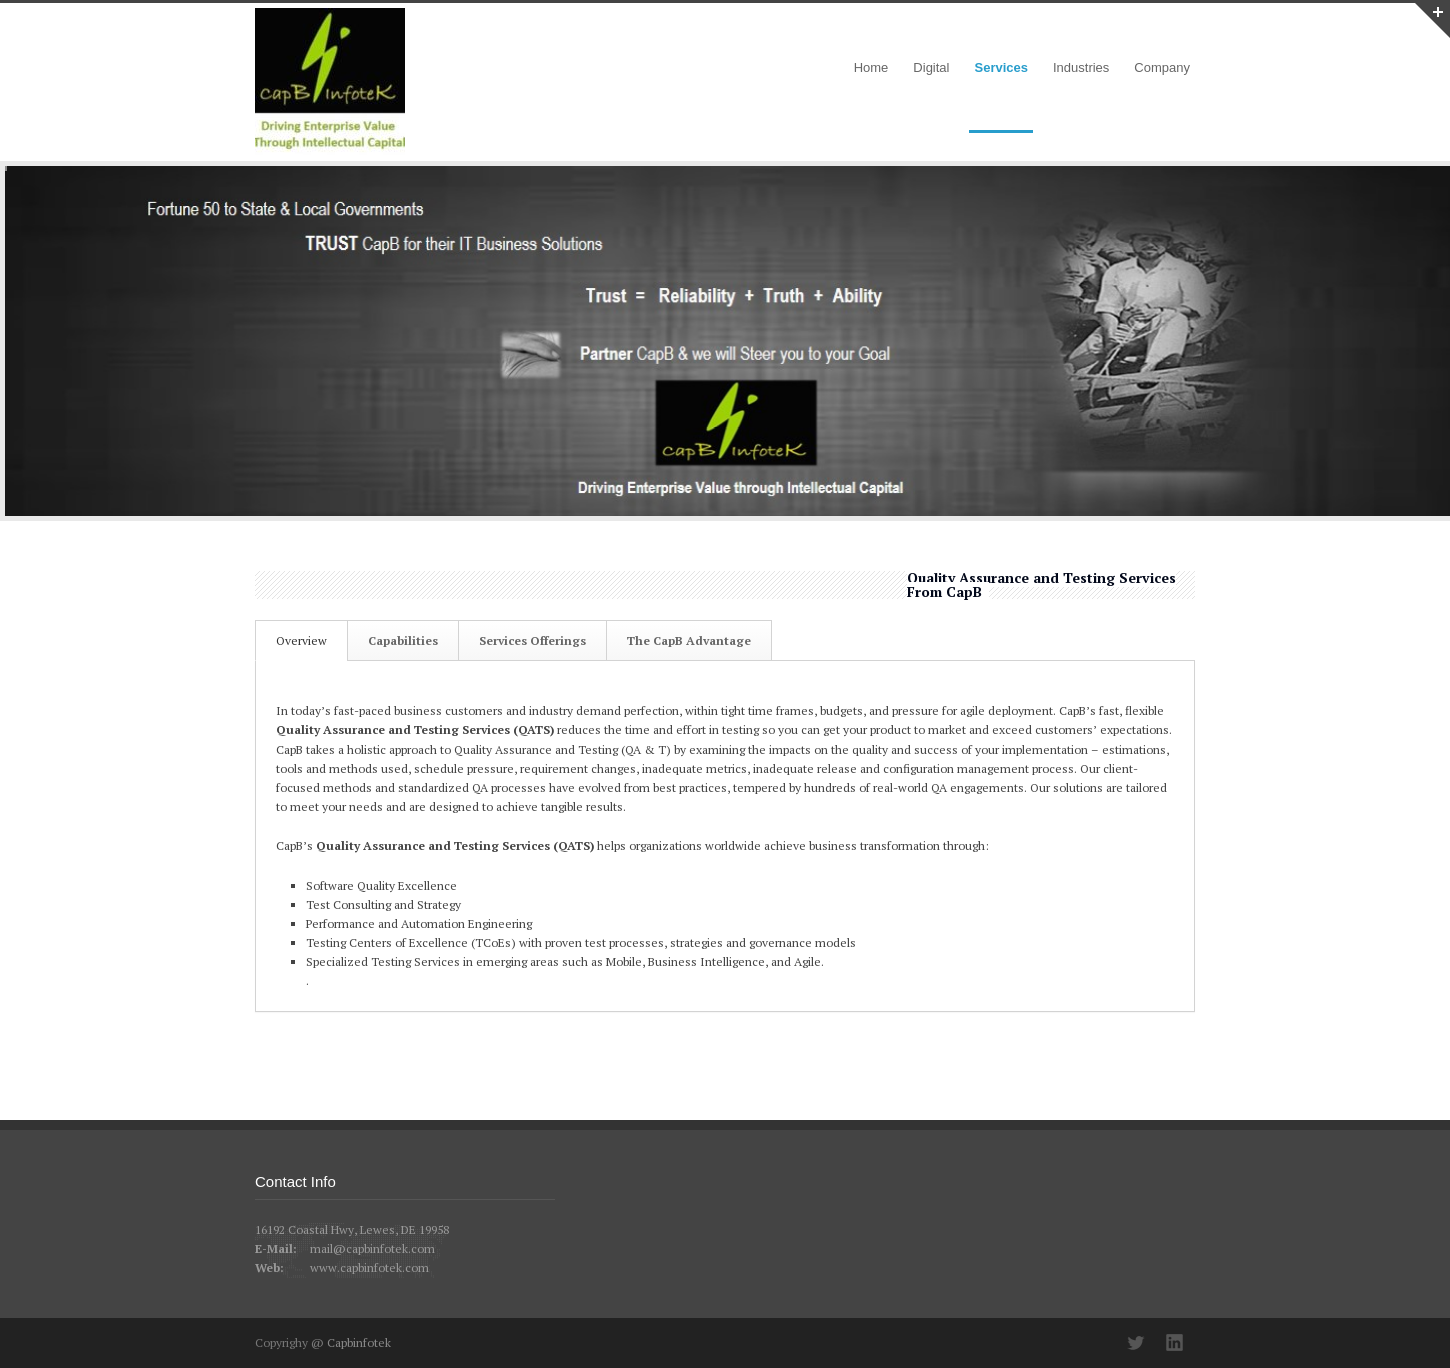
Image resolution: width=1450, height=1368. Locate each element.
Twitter (1135, 1343)
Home (871, 67)
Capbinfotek (359, 1342)
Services (1001, 67)
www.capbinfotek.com (369, 1267)
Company (1162, 67)
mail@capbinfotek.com (372, 1248)
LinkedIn (1175, 1343)
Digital (931, 67)
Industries (1081, 67)
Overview (301, 640)
